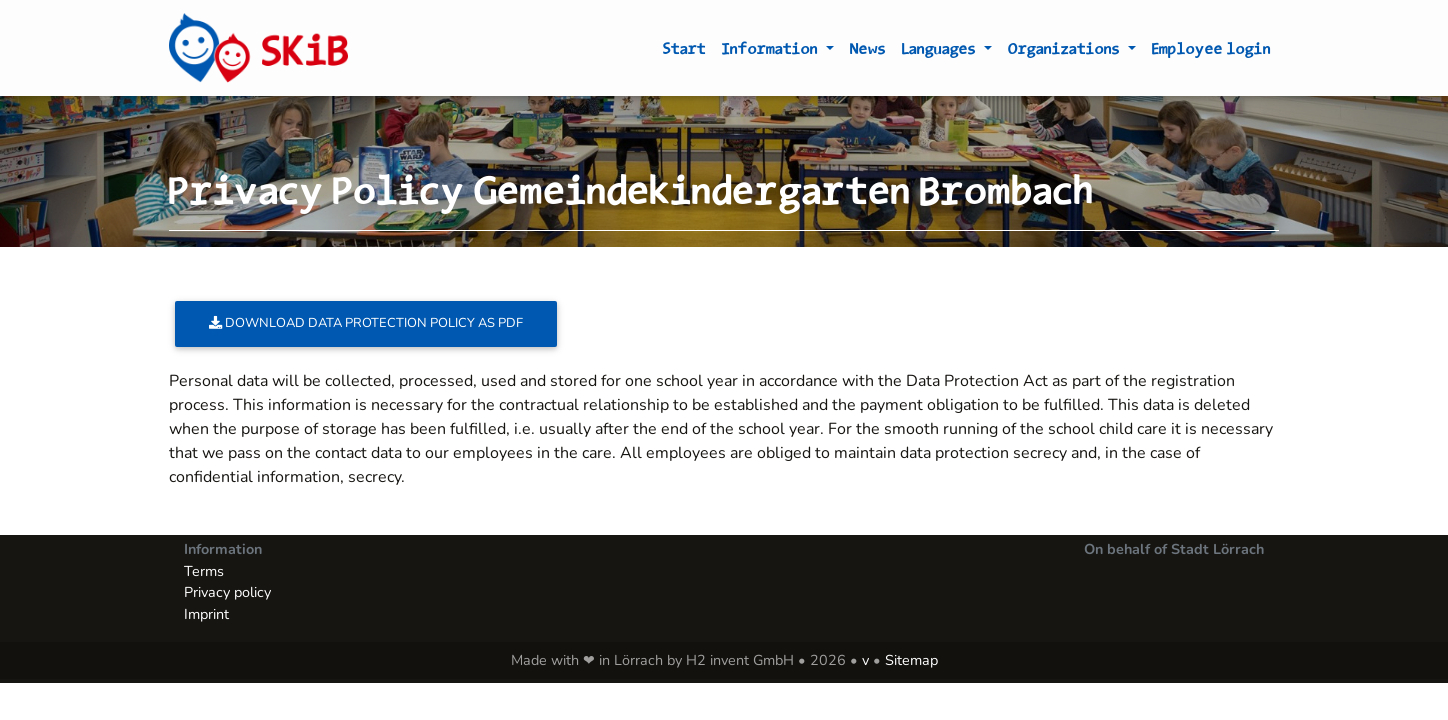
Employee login (1211, 52)
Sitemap (911, 660)
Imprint (206, 614)
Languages (941, 52)
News (868, 52)
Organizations (1066, 52)
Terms (204, 571)
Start (684, 52)
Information (772, 52)
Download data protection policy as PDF (366, 323)
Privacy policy (227, 592)
